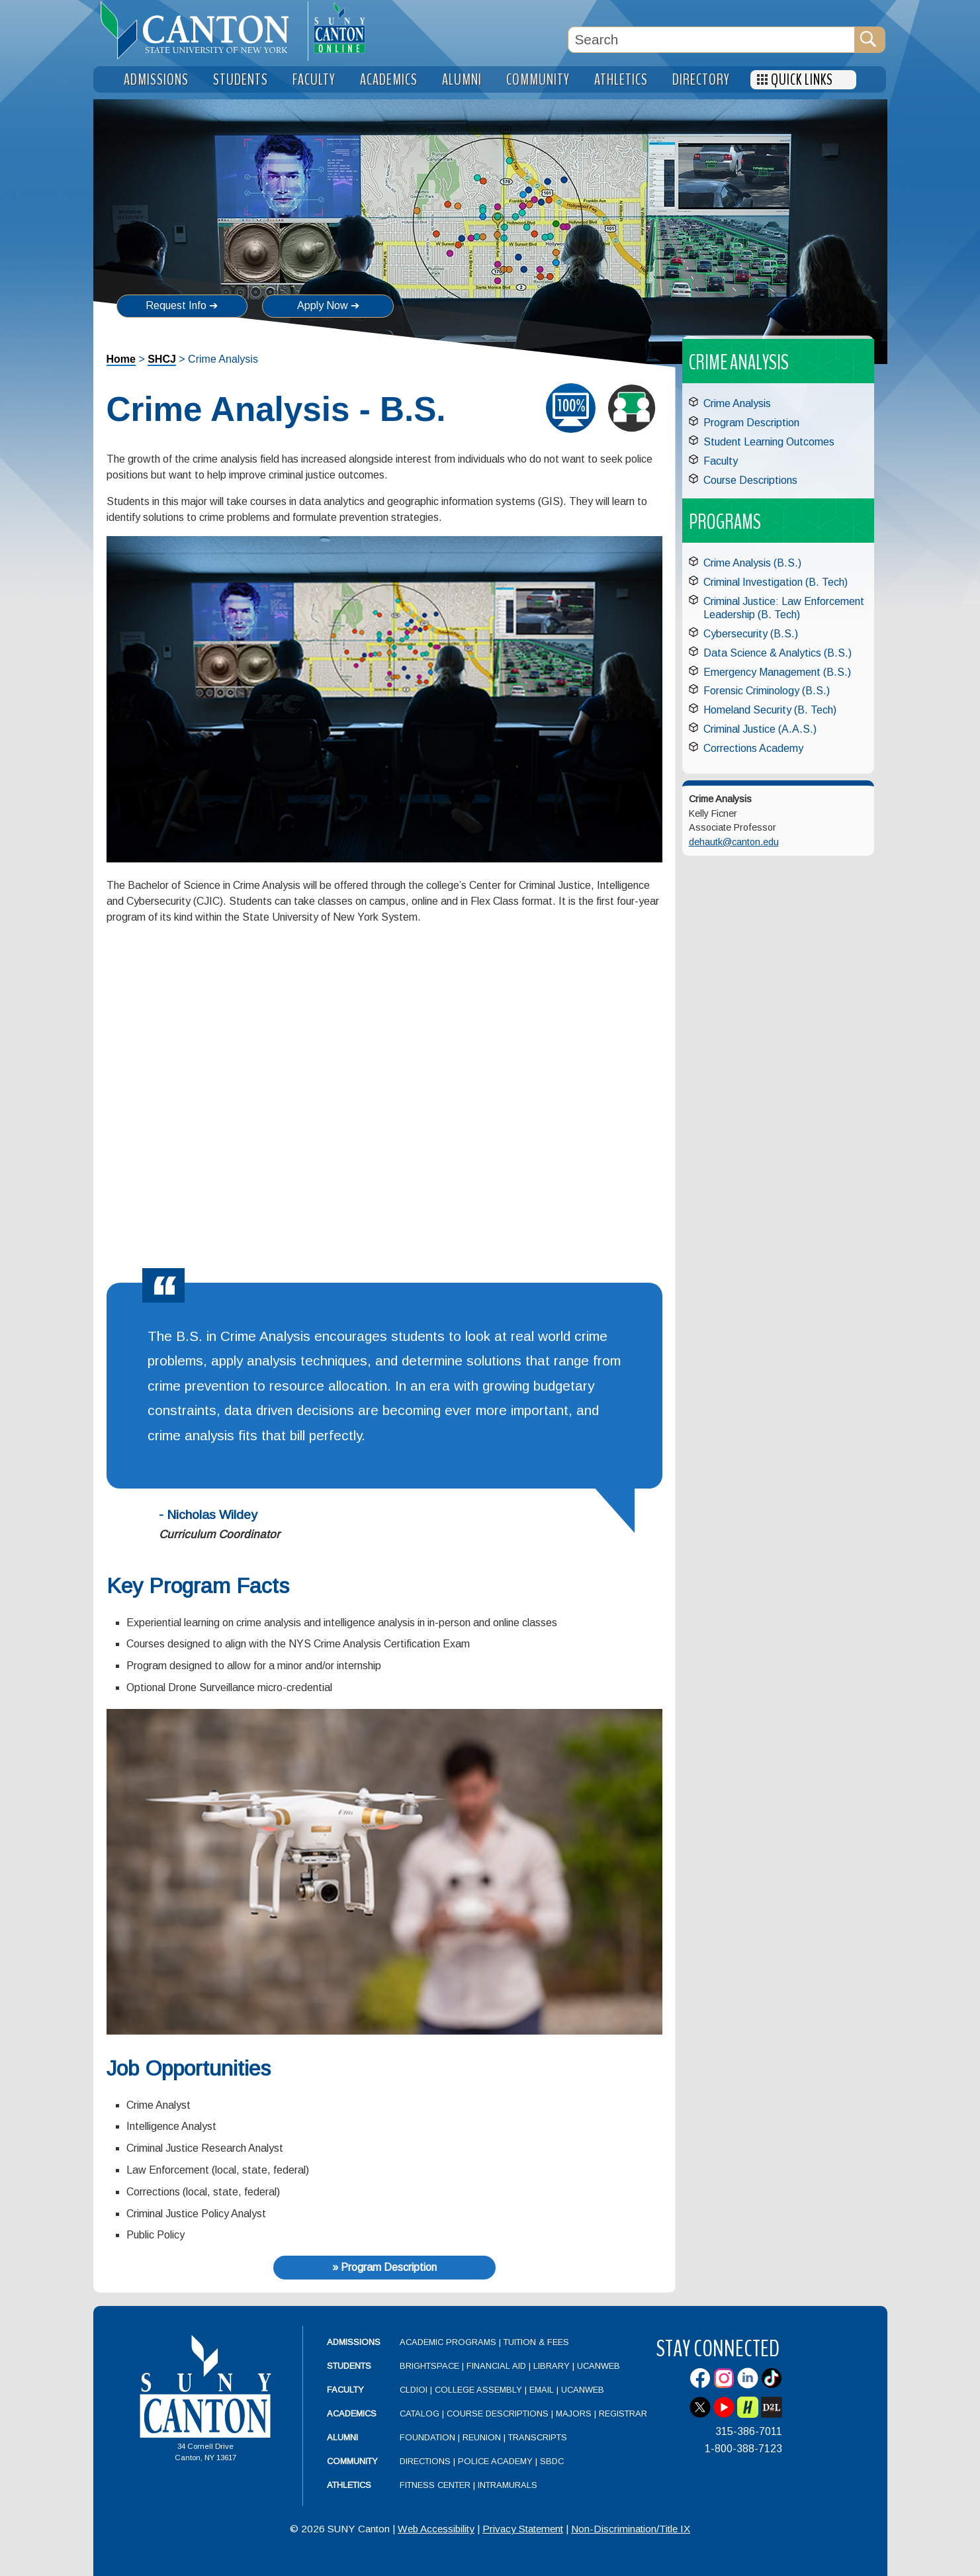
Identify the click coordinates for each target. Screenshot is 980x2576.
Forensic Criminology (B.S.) (766, 690)
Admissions (353, 2342)
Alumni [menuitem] (462, 79)
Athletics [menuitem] (621, 79)
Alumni (342, 2437)
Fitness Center (435, 2485)
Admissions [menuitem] (156, 79)
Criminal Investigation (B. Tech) (775, 582)
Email (541, 2390)
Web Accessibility (436, 2528)
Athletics (349, 2485)
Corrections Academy (753, 748)
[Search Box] (711, 39)
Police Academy (495, 2461)
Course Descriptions (750, 480)
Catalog (419, 2413)
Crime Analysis (737, 403)
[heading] (200, 30)
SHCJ (162, 359)
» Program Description (384, 2267)
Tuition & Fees (536, 2342)
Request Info (176, 305)
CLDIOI (413, 2390)
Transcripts (537, 2437)
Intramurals (507, 2485)
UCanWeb (598, 2366)
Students (349, 2366)
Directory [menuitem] (701, 79)
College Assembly (478, 2390)
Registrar (623, 2413)
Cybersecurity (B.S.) (750, 633)
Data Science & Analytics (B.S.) (777, 653)
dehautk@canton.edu (734, 842)
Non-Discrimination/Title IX (630, 2528)
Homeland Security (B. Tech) (769, 709)
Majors (574, 2413)
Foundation (427, 2437)
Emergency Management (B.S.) (777, 672)
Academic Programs (449, 2342)
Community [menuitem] (538, 79)
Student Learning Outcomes (768, 441)
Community (352, 2461)
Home (121, 359)
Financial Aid (496, 2366)
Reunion (482, 2437)
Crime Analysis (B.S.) (752, 563)
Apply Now (322, 305)
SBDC (552, 2461)
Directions (425, 2461)
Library (551, 2366)
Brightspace (429, 2366)
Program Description (751, 422)
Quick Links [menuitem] (802, 79)
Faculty (720, 461)
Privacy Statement (522, 2528)
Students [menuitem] (240, 79)
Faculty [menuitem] (313, 79)
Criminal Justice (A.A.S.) (760, 729)
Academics (352, 2413)
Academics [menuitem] (389, 79)
